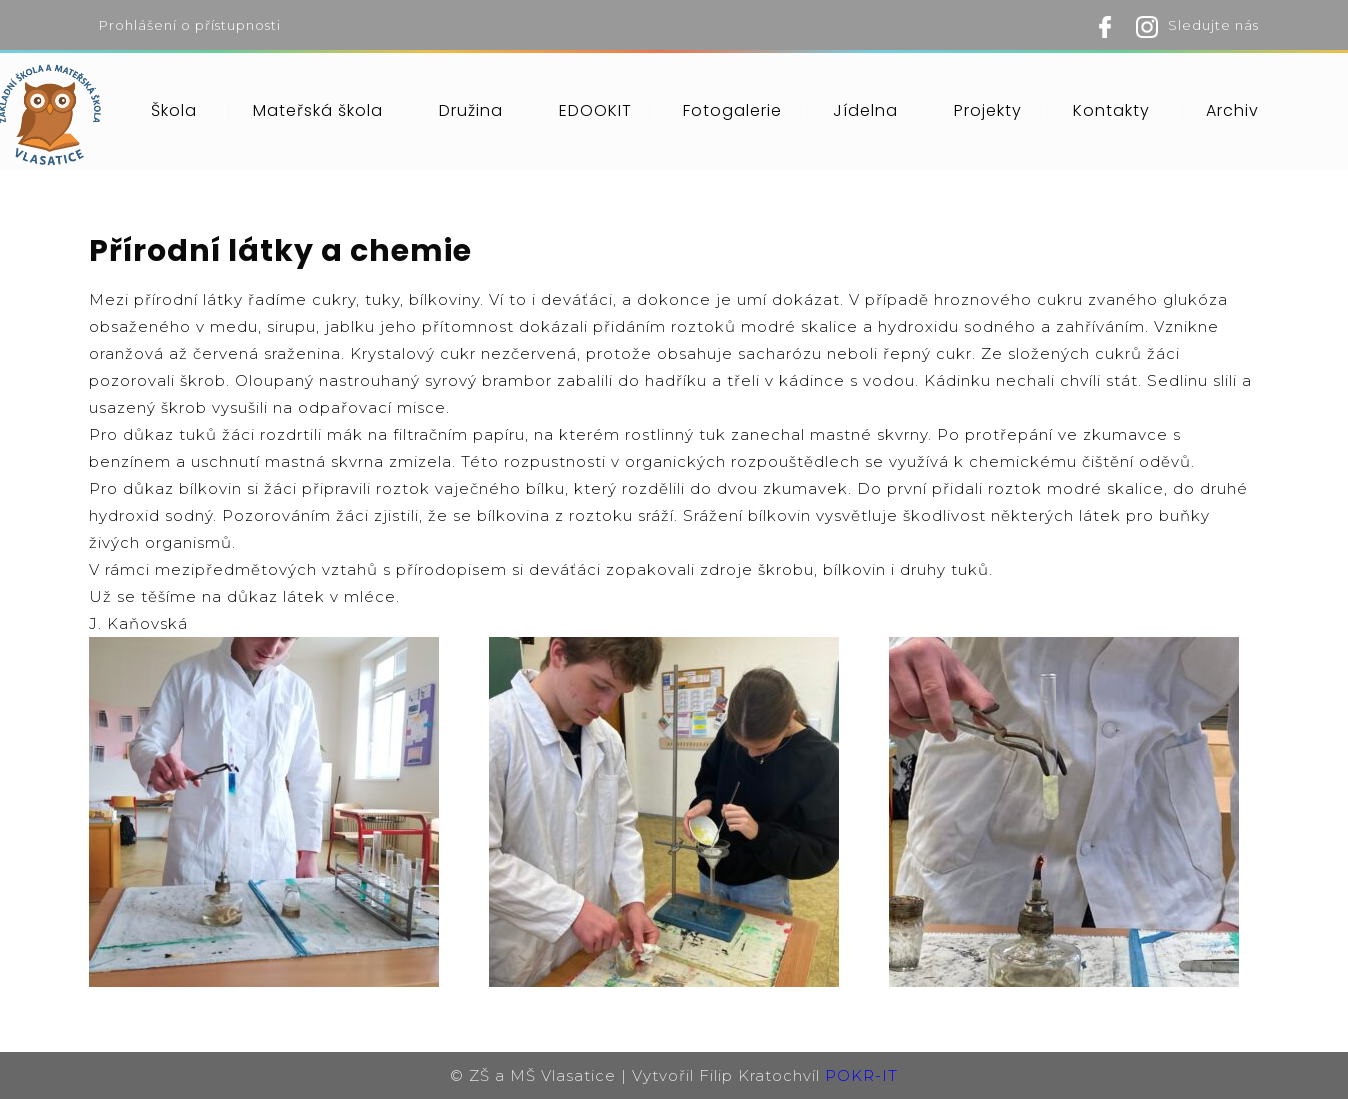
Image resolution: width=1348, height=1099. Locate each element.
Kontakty (1111, 110)
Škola (174, 110)
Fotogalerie (732, 110)
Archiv (1232, 110)
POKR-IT (861, 1075)
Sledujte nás (1213, 25)
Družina (471, 110)
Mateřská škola (318, 110)
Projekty (988, 110)
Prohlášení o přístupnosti (190, 25)
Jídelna (865, 110)
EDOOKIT (595, 110)
